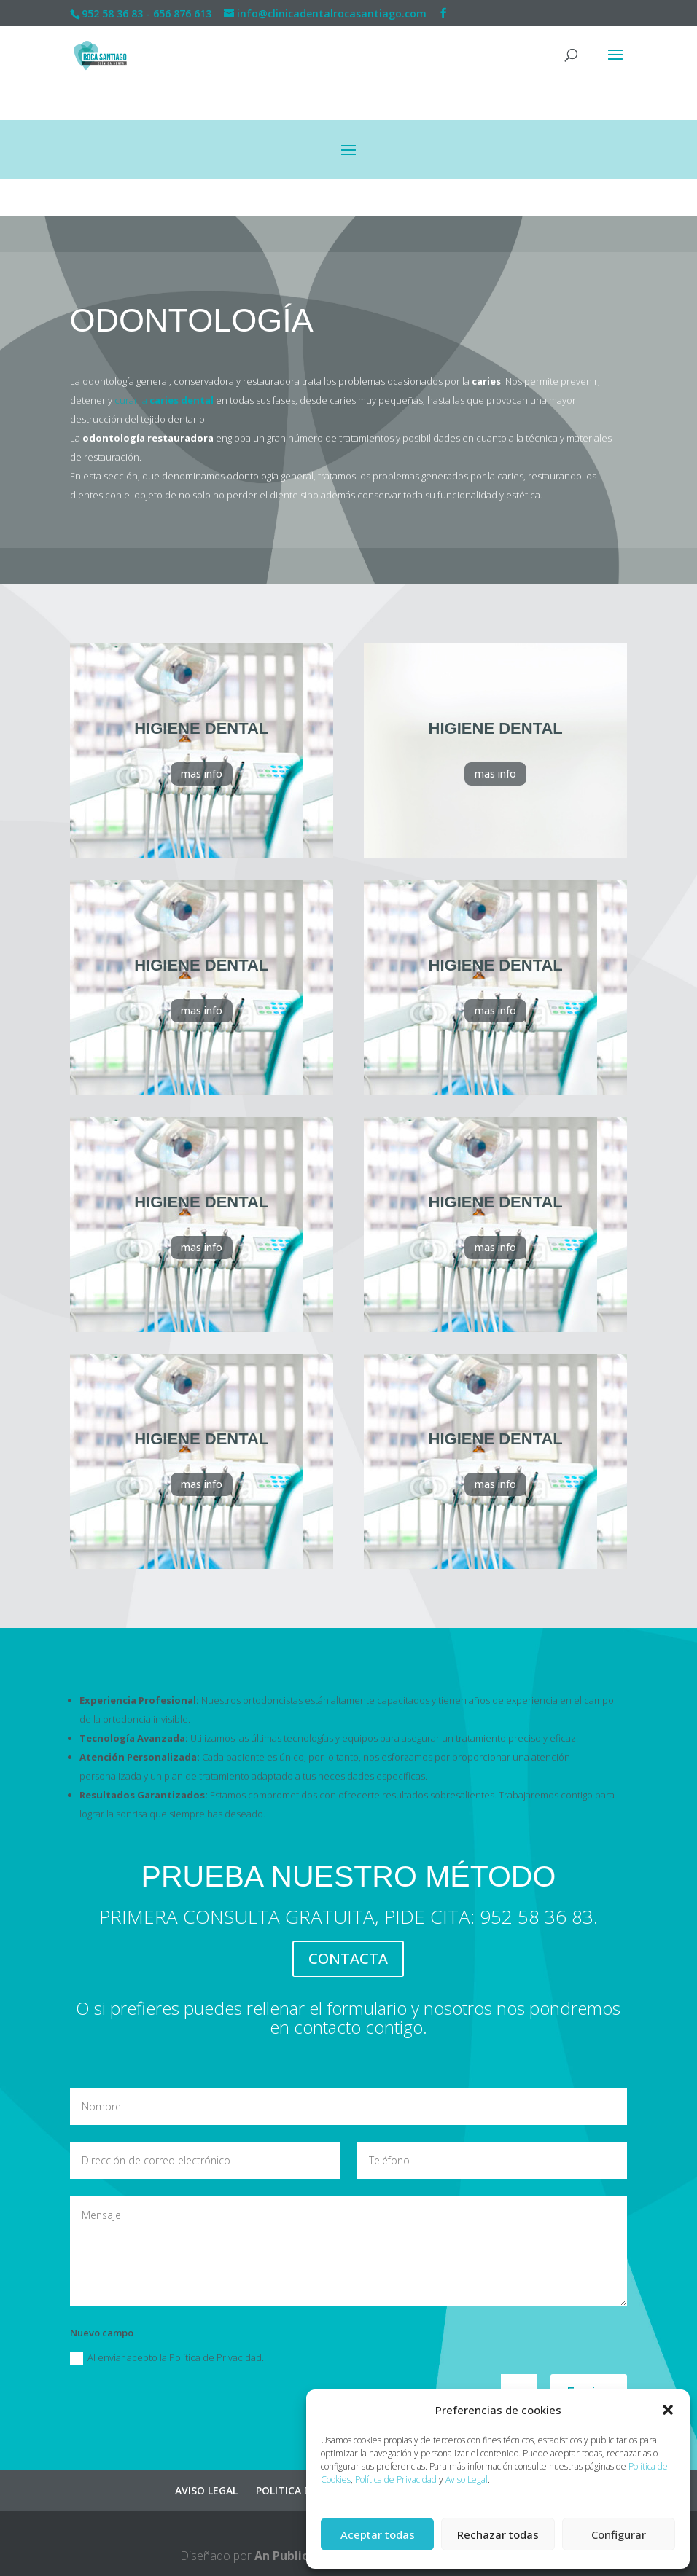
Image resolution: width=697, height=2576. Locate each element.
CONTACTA (348, 1958)
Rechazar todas (498, 2534)
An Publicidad (293, 2556)
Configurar (618, 2534)
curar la (164, 400)
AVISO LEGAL (206, 2490)
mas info (201, 773)
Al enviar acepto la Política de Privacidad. (167, 2358)
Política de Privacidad (396, 2479)
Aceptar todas (377, 2534)
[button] (668, 2410)
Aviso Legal (466, 2479)
